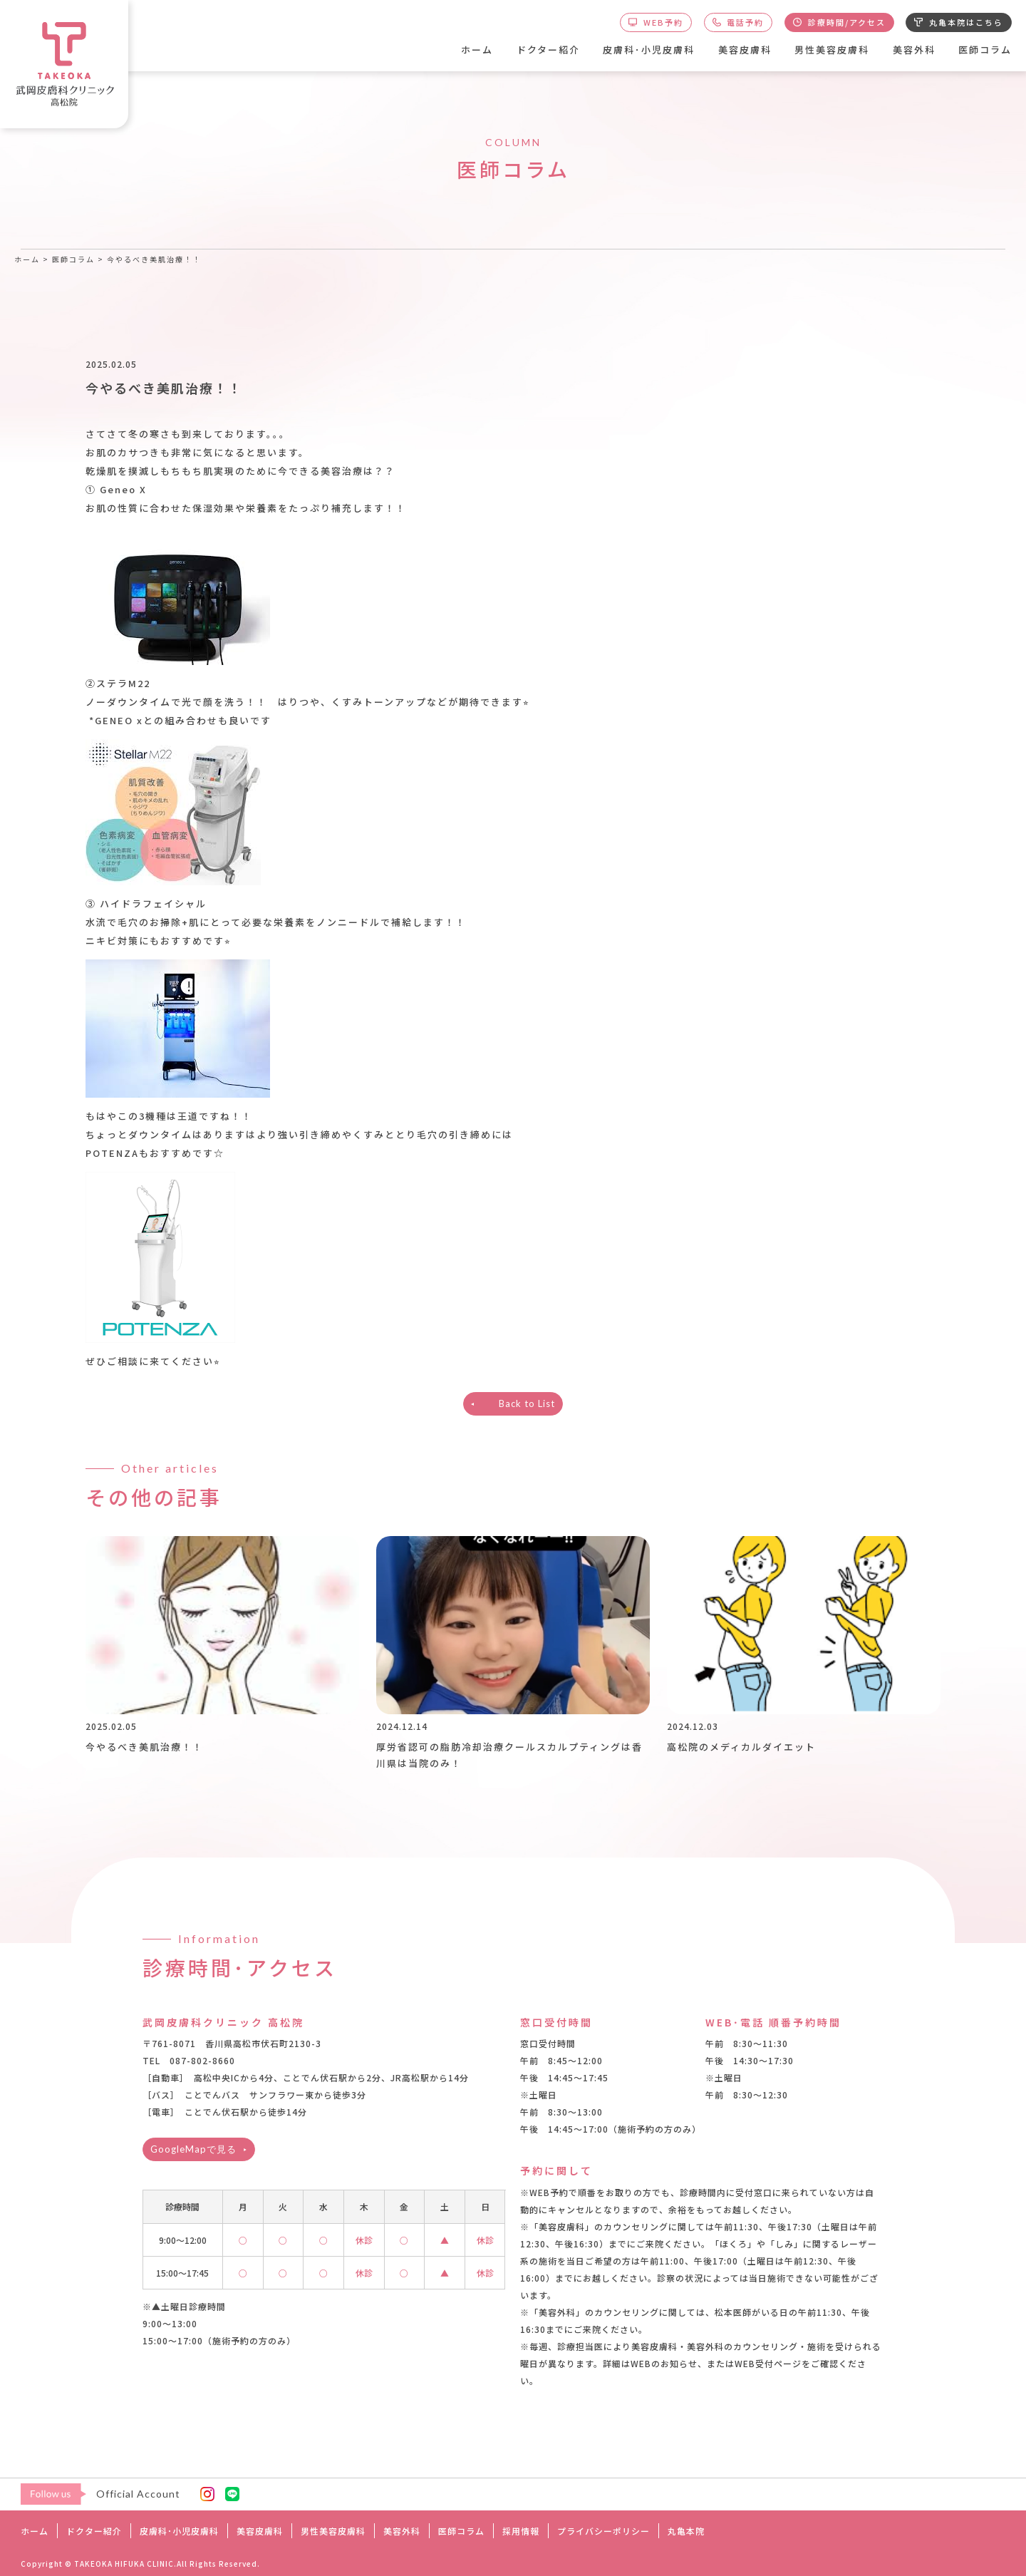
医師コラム (985, 49)
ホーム (477, 49)
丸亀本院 (686, 2531)
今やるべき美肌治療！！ (144, 1746)
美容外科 (914, 49)
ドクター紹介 (548, 49)
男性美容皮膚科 (831, 49)
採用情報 (520, 2531)
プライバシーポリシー (603, 2531)
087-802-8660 (202, 2060)
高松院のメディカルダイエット (741, 1746)
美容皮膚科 (745, 49)
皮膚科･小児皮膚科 (649, 49)
